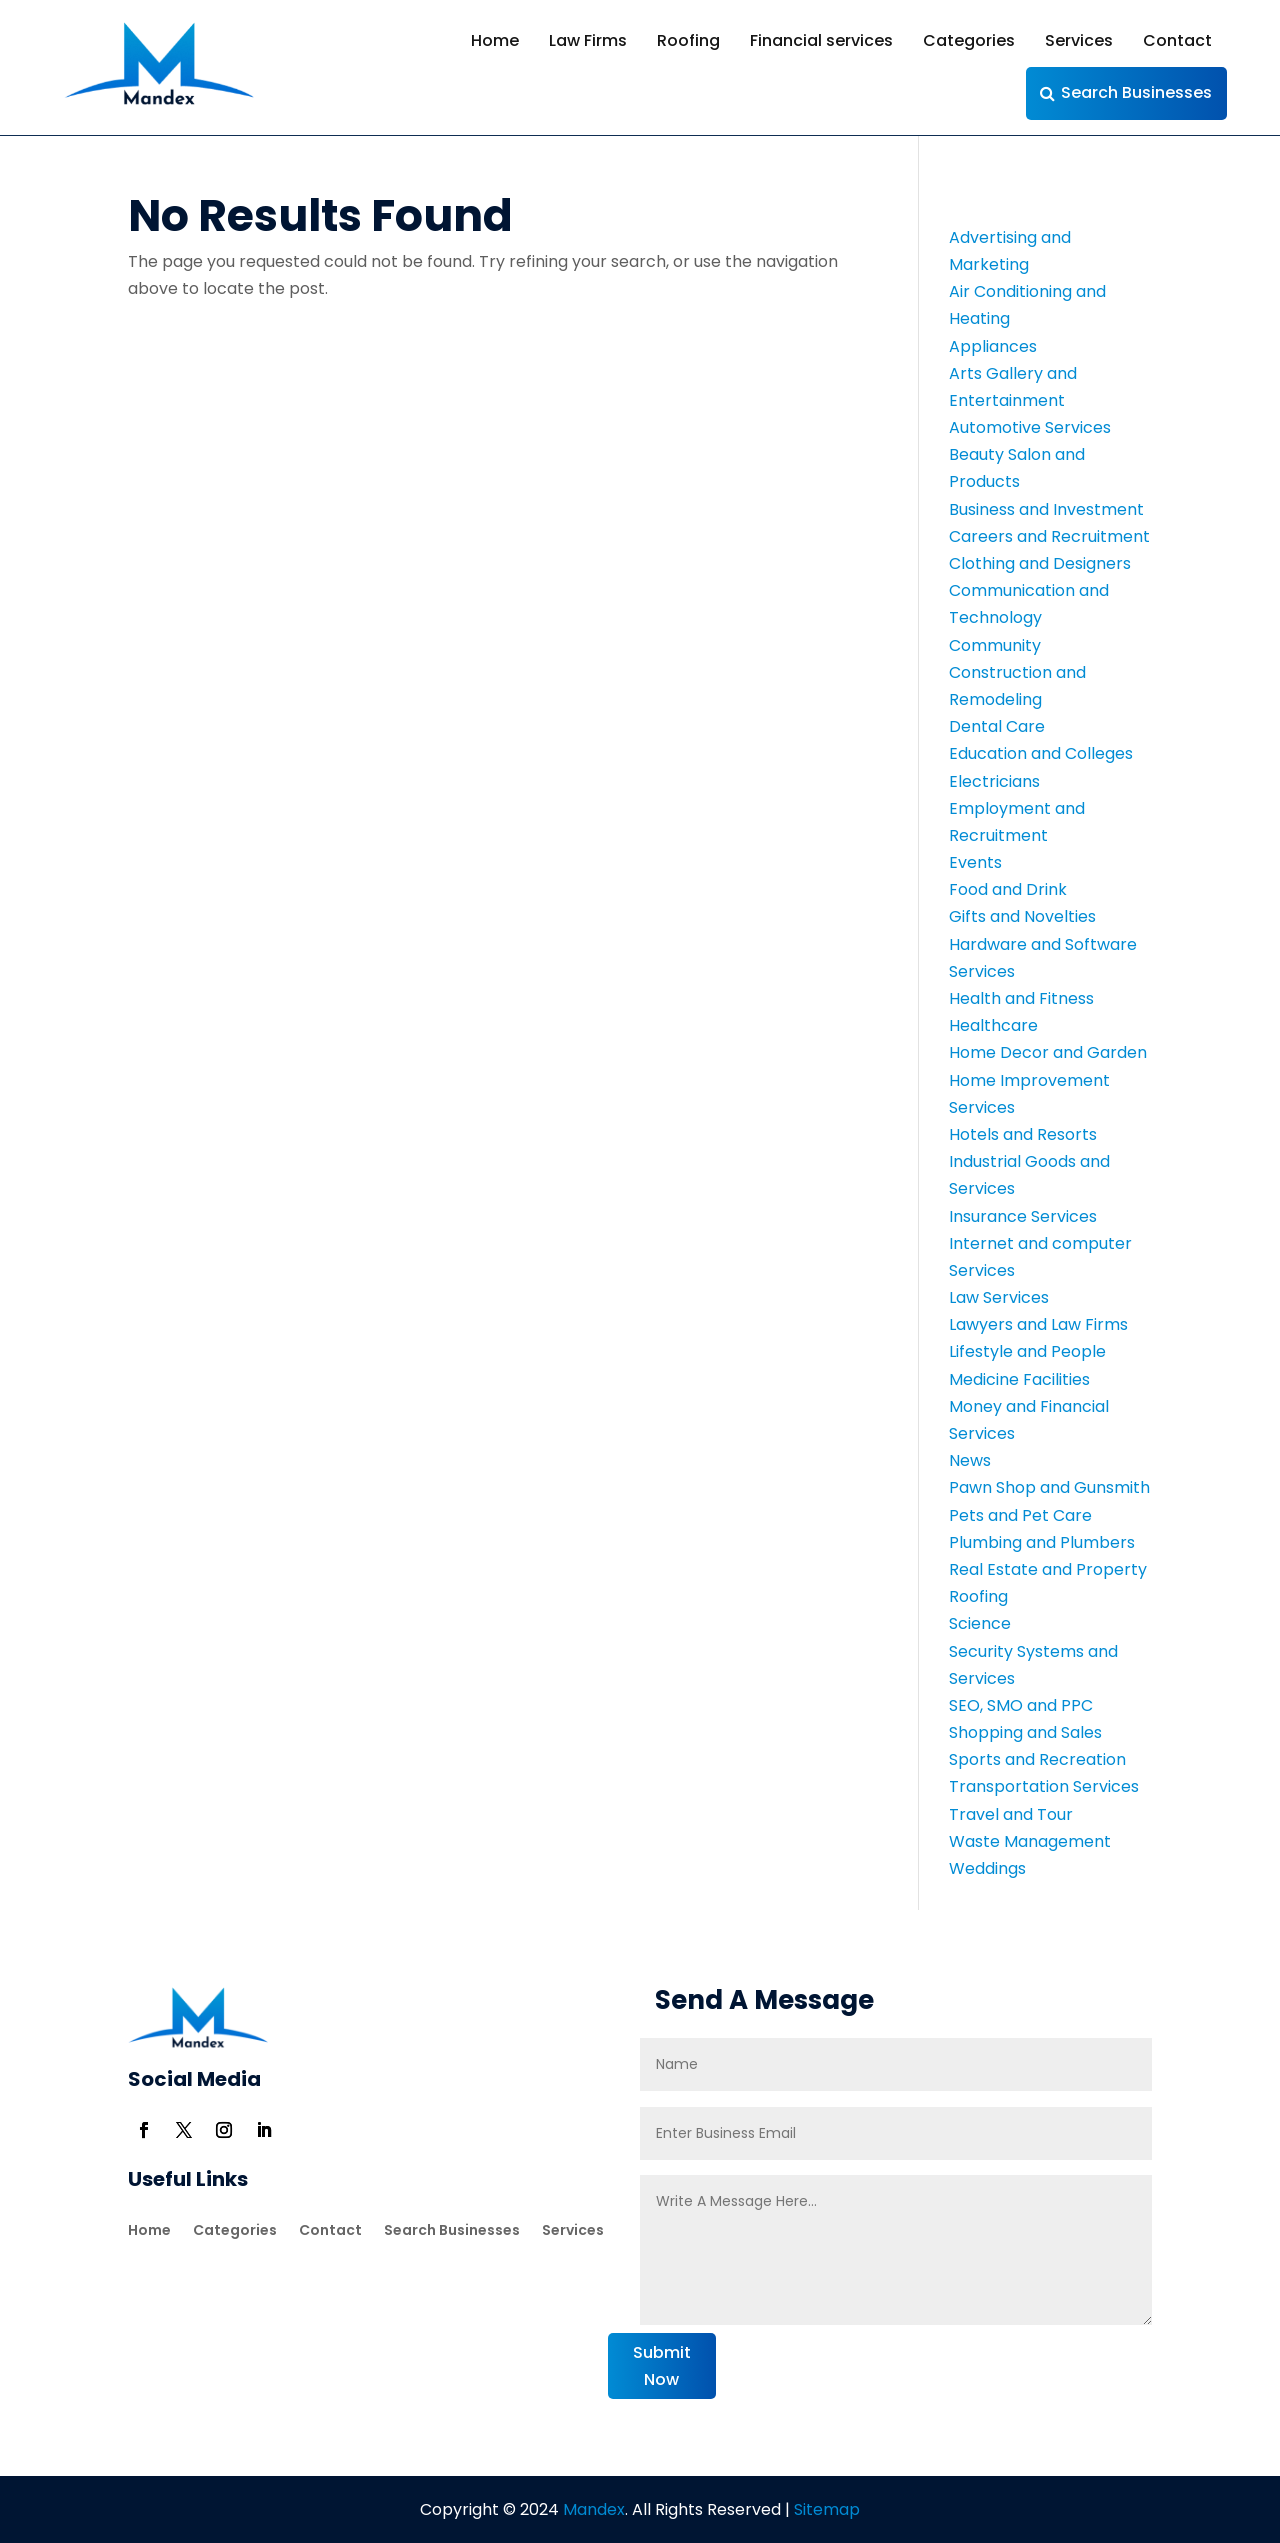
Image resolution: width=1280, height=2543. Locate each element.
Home (495, 40)
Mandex (592, 2509)
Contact (1177, 40)
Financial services (821, 40)
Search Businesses (1136, 92)
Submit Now (662, 2366)
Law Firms (588, 40)
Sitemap (827, 2509)
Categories (969, 40)
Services (1079, 40)
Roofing (688, 40)
